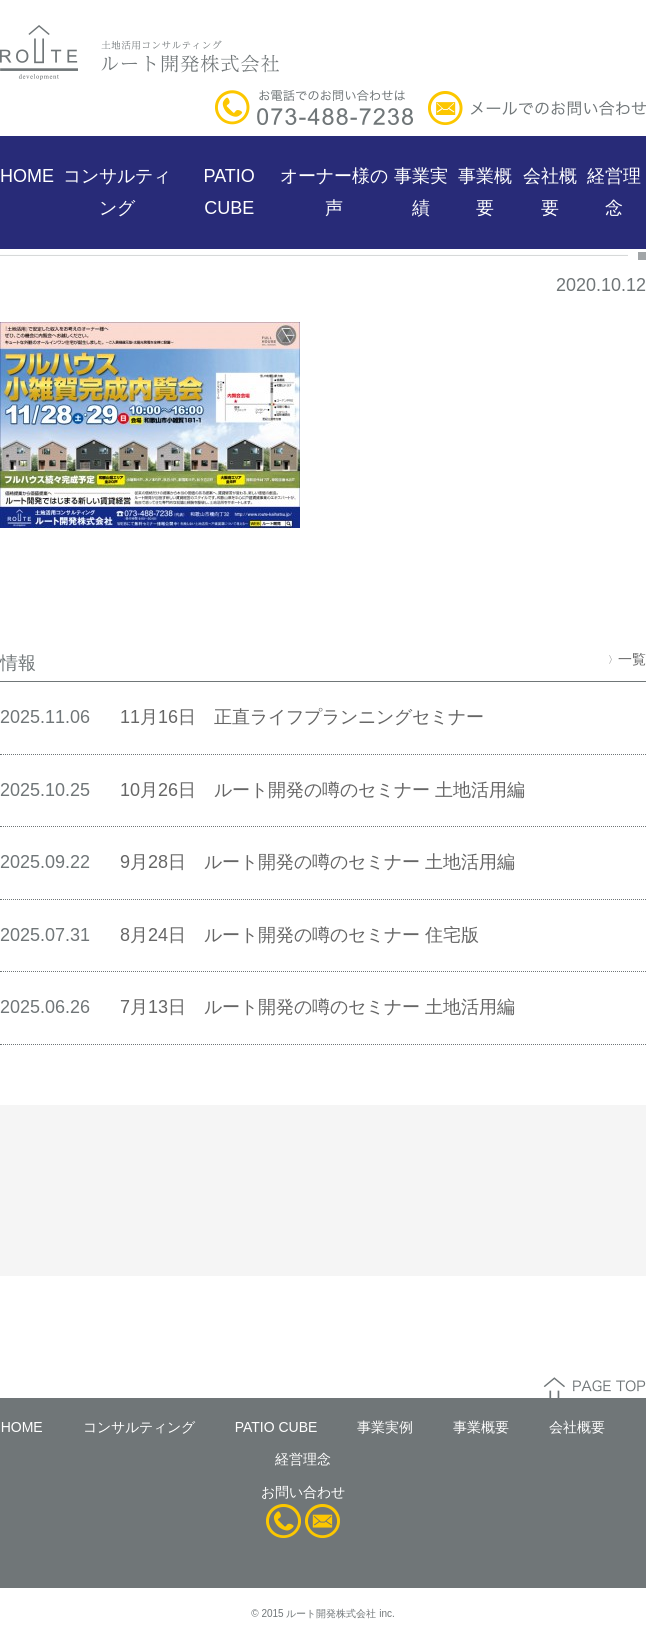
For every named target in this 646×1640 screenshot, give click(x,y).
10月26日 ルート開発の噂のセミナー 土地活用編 (322, 790)
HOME (27, 176)
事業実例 (385, 1427)
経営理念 (614, 192)
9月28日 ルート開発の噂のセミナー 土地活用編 (317, 862)
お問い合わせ (303, 1492)
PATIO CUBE (229, 192)
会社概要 (550, 192)
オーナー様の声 (334, 192)
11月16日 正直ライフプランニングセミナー (302, 717)
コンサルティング (117, 192)
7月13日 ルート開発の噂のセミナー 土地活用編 (317, 1007)
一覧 (627, 659)
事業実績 (421, 192)
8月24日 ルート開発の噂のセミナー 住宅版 (299, 935)
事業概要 (485, 192)
